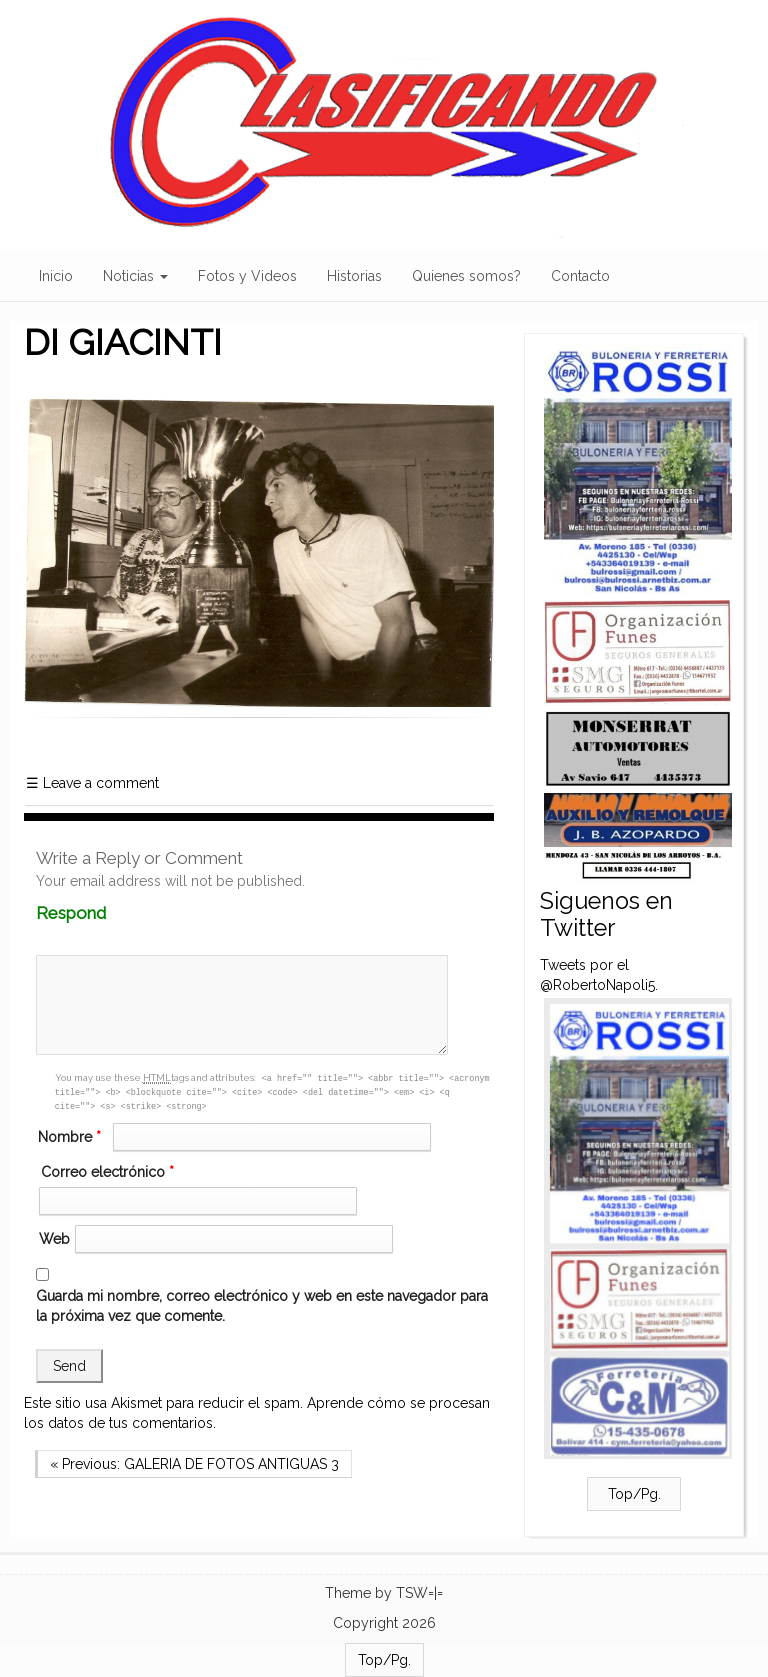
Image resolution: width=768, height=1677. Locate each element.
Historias (354, 276)
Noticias (135, 276)
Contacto (580, 276)
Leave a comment (92, 783)
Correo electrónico (110, 1172)
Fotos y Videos (247, 276)
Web (54, 1239)
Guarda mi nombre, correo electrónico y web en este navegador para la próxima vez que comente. (262, 1306)
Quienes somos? (466, 276)
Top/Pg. (634, 1494)
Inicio (56, 276)
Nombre (72, 1137)
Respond (109, 913)
